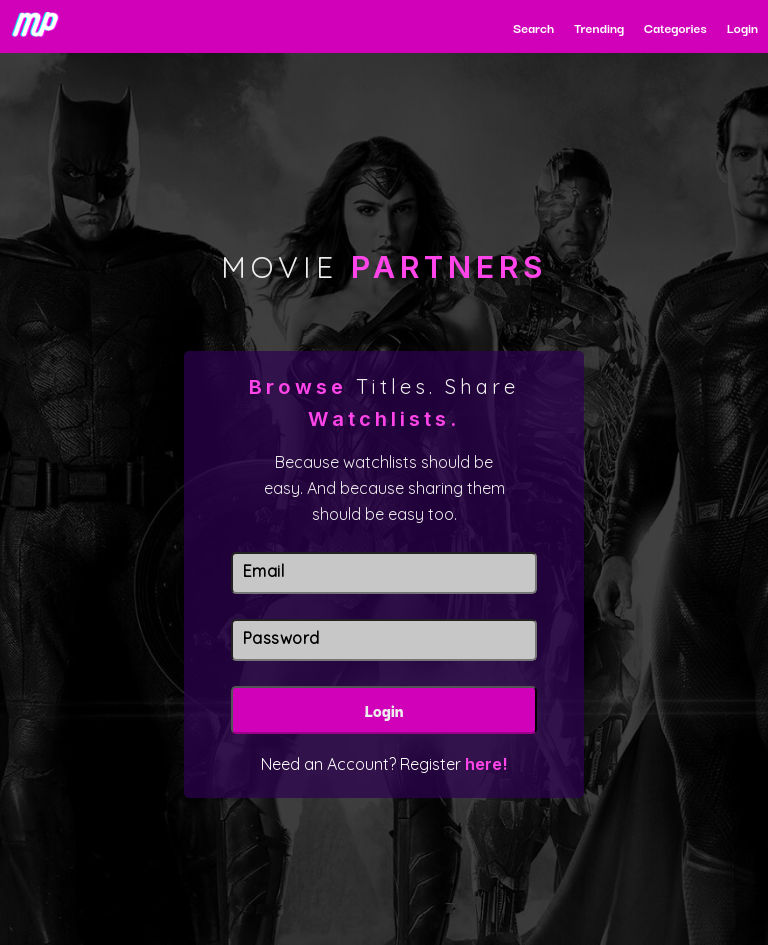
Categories (675, 27)
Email (264, 571)
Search (533, 27)
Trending (599, 27)
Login (742, 27)
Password (281, 638)
